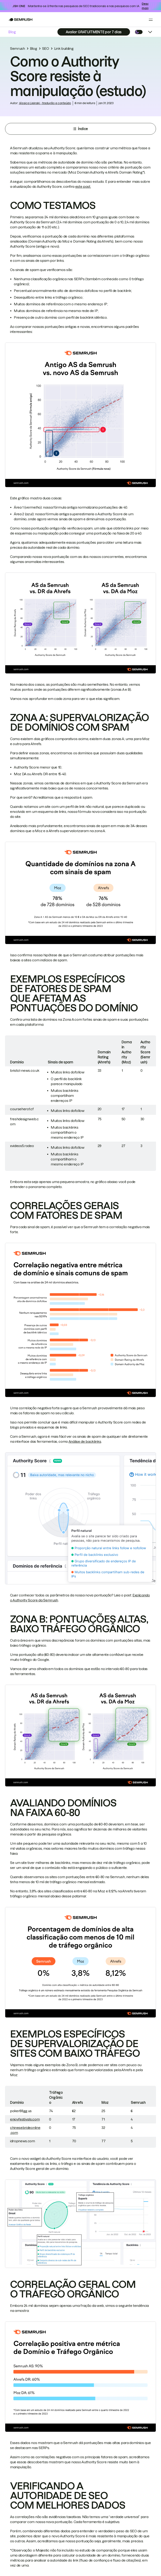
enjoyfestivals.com (25, 2119)
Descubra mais (149, 6)
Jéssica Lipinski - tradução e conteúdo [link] (45, 103)
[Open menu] (151, 19)
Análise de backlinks (85, 1441)
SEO (45, 48)
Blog (12, 32)
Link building (64, 48)
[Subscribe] (93, 32)
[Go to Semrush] (20, 19)
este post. (83, 186)
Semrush (17, 48)
